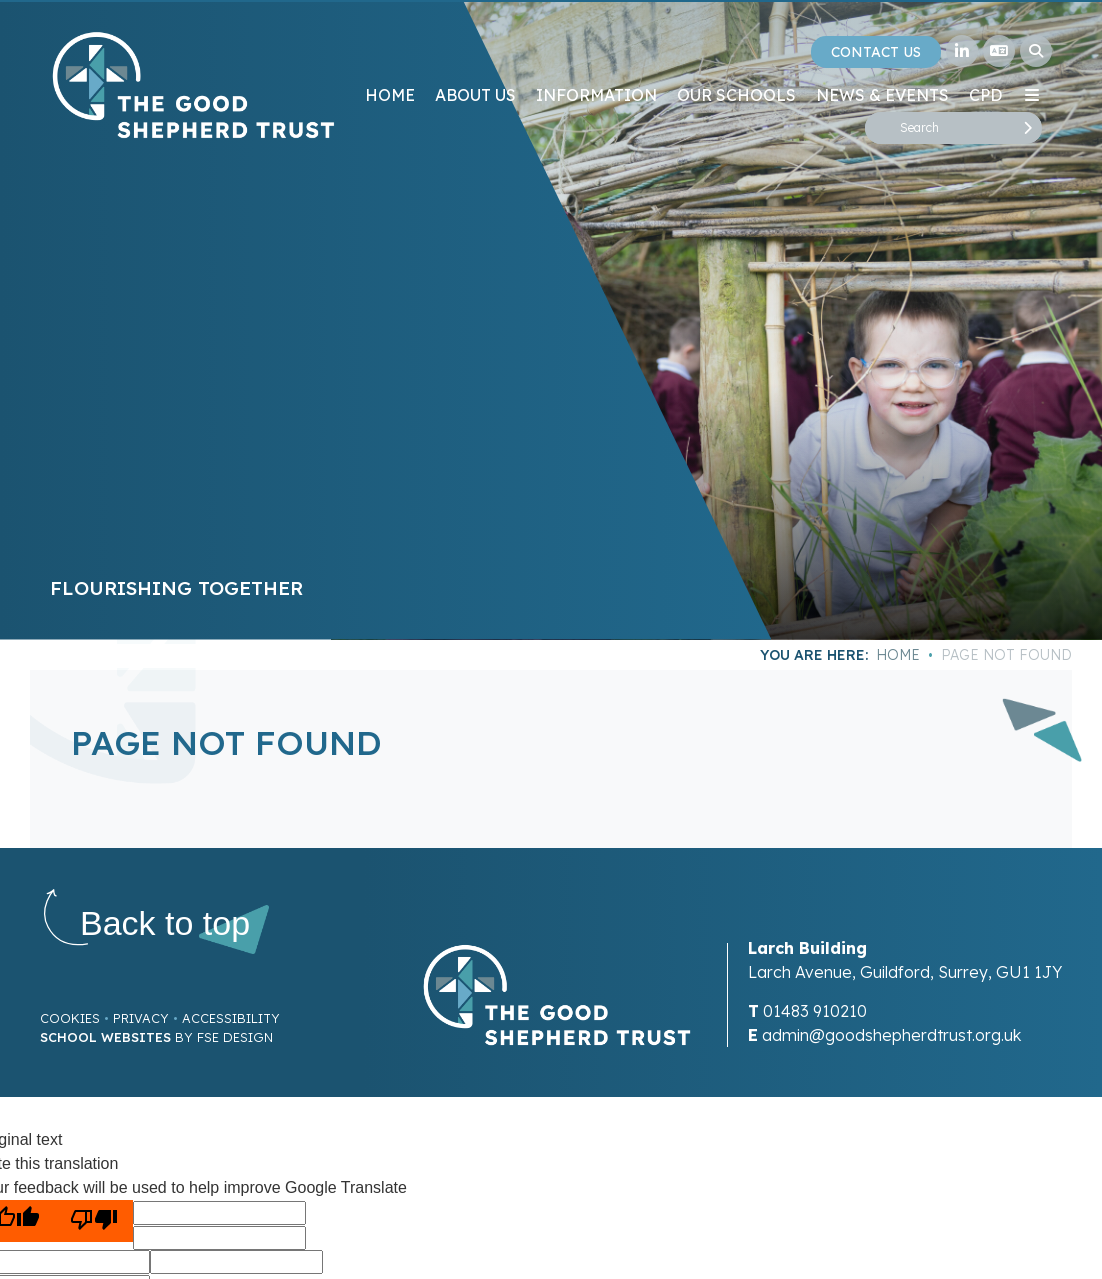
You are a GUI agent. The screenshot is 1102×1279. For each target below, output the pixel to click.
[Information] (596, 60)
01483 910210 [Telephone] (815, 1011)
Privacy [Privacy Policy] (141, 1018)
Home (898, 655)
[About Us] (475, 60)
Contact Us (876, 52)
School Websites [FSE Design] (105, 1037)
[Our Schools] (736, 60)
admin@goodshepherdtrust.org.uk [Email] (891, 1035)
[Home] (193, 85)
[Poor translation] (94, 1221)
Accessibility (231, 1018)
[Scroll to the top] (165, 923)
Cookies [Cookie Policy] (70, 1018)
